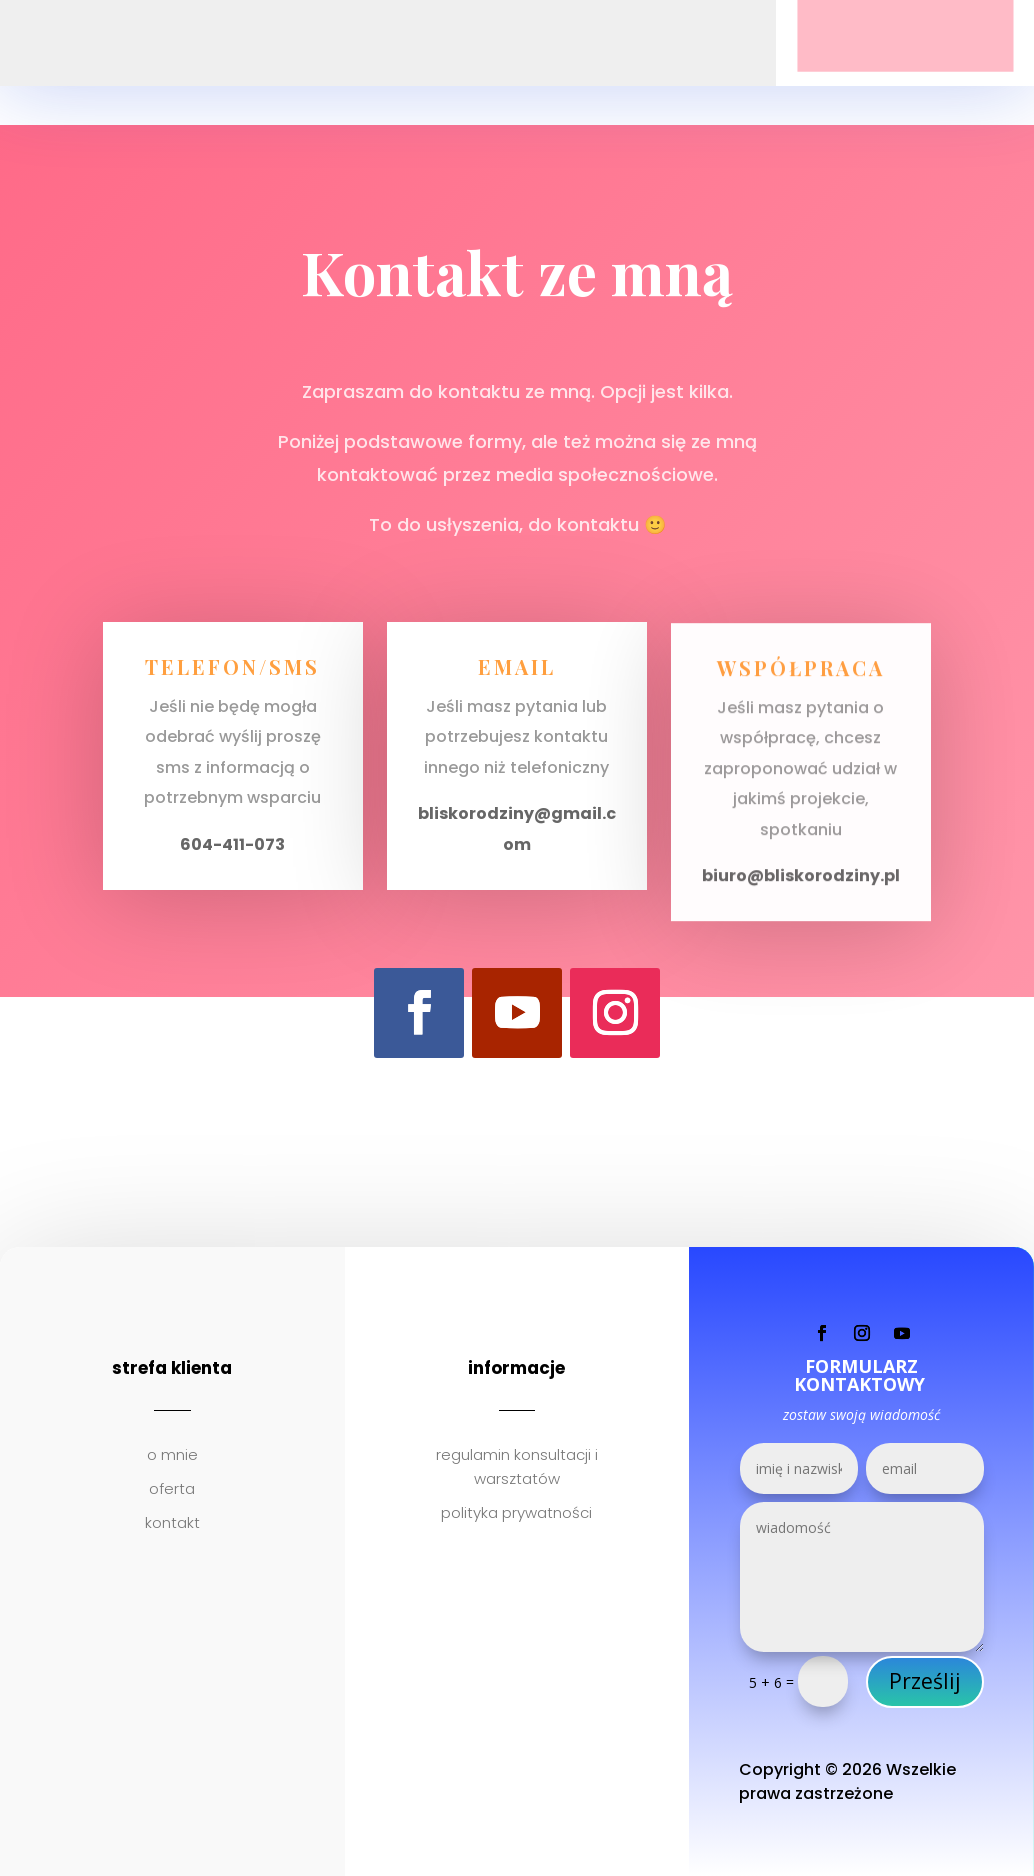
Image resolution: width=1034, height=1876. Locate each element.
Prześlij (925, 1681)
